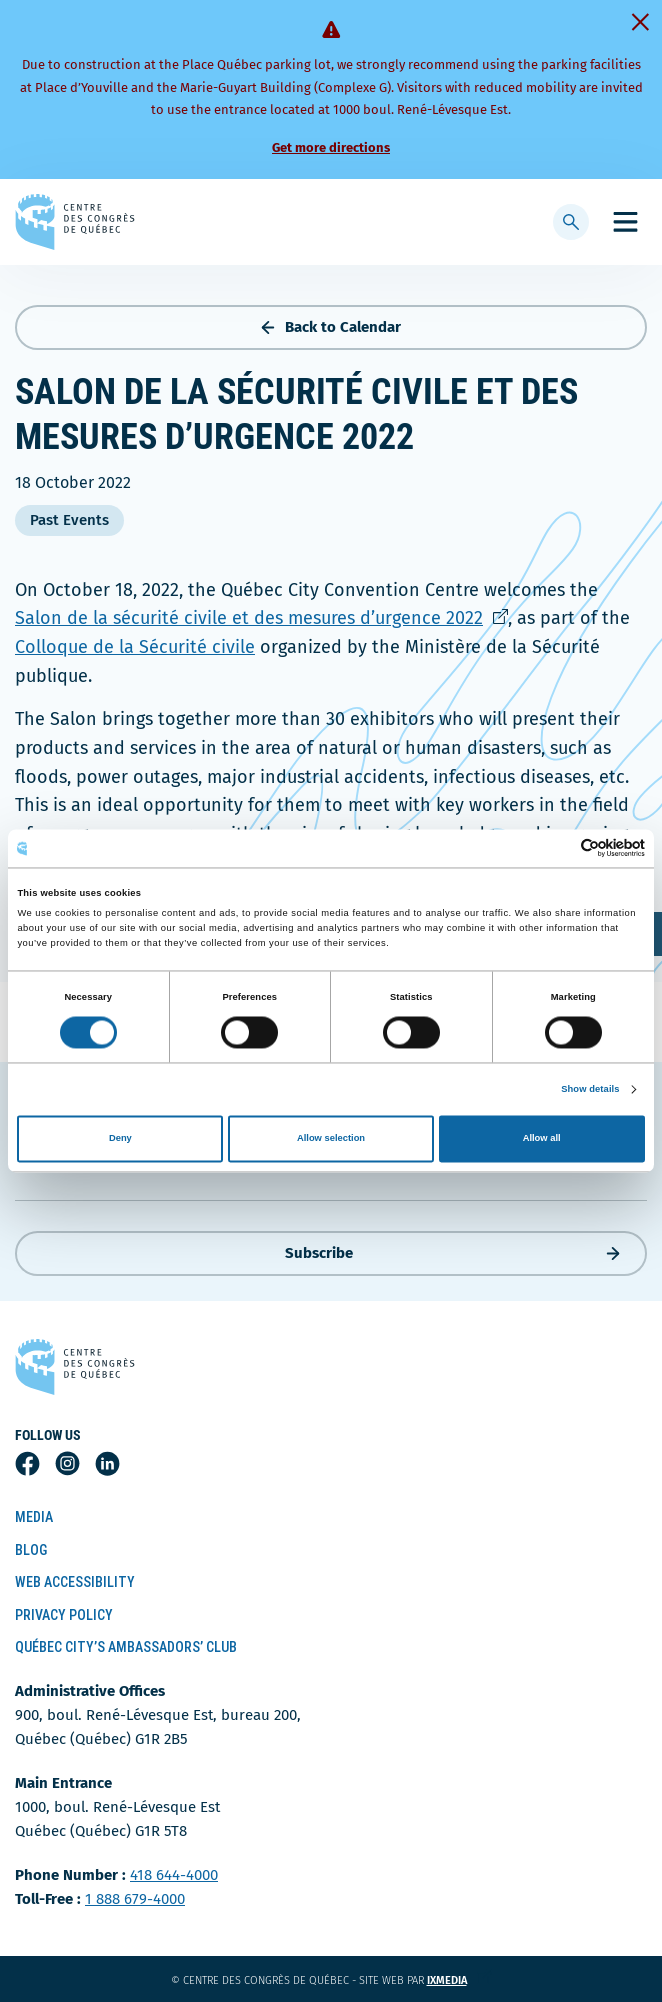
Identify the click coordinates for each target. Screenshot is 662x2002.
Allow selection (331, 1139)
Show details (590, 1089)
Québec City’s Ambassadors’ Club (126, 1647)
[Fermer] (640, 22)
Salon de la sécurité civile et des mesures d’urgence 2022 (261, 618)
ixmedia (459, 1980)
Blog (31, 1550)
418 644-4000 (174, 1875)
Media (34, 1517)
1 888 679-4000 (135, 1899)
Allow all (542, 1139)
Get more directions (331, 147)
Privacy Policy (64, 1615)
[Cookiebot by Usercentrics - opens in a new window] (557, 848)
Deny (120, 1139)
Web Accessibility (75, 1582)
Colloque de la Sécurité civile (135, 647)
